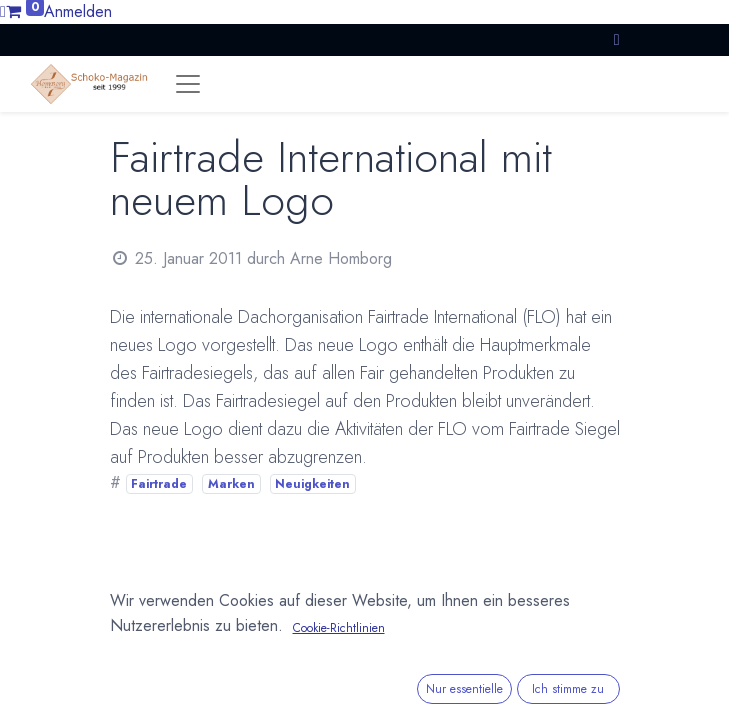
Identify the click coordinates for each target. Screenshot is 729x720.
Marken (231, 484)
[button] (617, 39)
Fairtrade (159, 484)
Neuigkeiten (312, 484)
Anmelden (78, 11)
